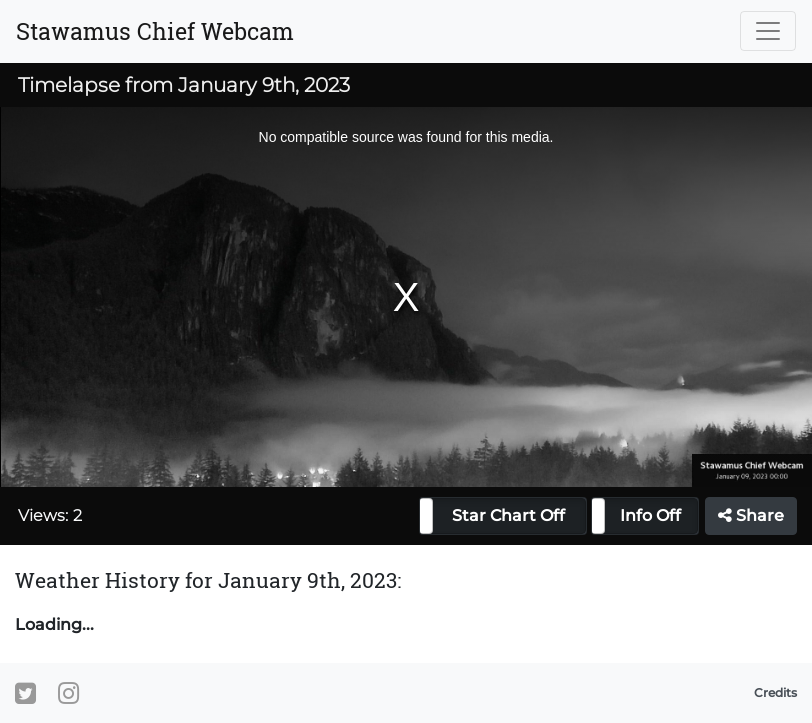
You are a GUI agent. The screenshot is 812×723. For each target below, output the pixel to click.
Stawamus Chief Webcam (155, 31)
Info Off (650, 515)
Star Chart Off (508, 515)
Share (751, 515)
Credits (775, 692)
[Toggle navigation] (768, 31)
